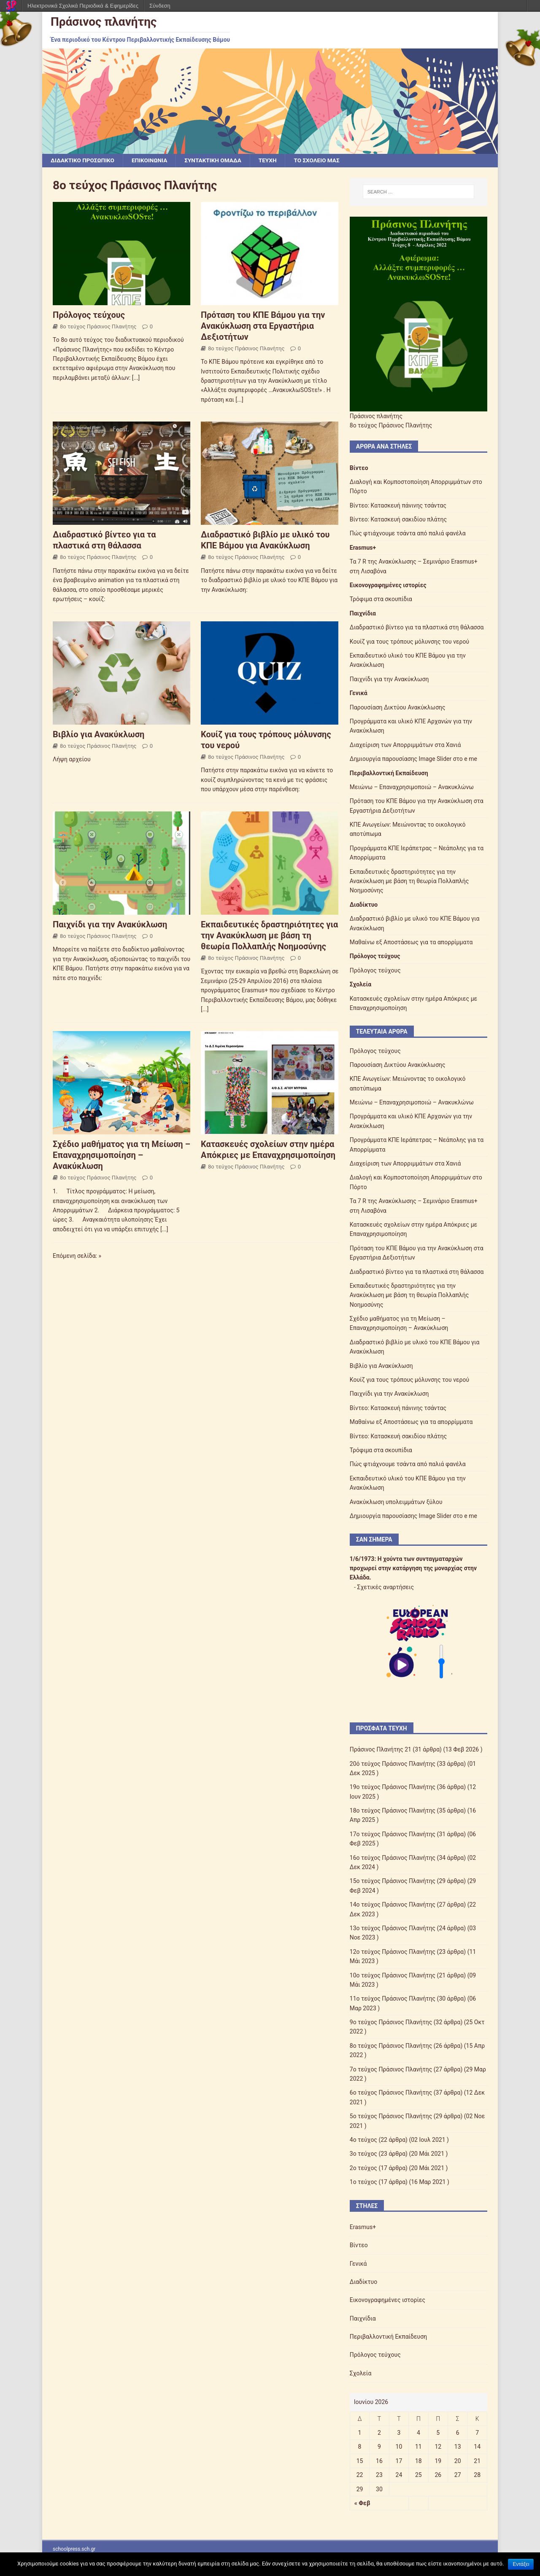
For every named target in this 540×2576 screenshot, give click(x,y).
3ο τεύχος (363, 2154)
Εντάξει (521, 2564)
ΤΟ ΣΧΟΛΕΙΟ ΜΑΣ (323, 160)
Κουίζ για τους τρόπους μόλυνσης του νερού (409, 641)
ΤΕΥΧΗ (273, 160)
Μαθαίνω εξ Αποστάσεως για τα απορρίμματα (411, 942)
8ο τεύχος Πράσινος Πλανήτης (98, 326)
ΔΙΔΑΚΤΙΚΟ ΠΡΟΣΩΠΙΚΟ (83, 160)
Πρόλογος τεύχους (89, 315)
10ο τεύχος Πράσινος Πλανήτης (392, 1975)
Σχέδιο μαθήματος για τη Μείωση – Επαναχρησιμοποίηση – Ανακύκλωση (121, 1155)
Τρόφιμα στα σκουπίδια (381, 599)
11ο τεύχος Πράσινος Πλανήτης (392, 1999)
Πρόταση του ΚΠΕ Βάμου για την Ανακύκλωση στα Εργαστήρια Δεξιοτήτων (263, 326)
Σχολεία (360, 984)
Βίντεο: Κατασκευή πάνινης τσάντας (398, 505)
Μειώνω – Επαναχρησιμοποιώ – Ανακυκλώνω (412, 787)
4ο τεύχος (363, 2140)
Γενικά (358, 693)
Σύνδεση (159, 6)
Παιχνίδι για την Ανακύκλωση (110, 924)
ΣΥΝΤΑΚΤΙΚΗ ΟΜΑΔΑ (217, 160)
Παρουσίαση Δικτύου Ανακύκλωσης (398, 707)
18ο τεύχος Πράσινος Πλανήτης (392, 1811)
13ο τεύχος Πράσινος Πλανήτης (392, 1928)
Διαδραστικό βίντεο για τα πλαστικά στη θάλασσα (417, 627)
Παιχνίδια (363, 613)
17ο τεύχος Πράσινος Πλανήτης (392, 1834)
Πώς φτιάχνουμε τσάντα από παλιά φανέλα (408, 533)
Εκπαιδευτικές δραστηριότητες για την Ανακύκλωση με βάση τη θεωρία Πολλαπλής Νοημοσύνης (269, 935)
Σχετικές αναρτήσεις (385, 1587)
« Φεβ (362, 2503)
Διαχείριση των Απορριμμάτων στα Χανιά (405, 744)
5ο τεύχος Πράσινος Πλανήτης (391, 2116)
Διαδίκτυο (364, 904)
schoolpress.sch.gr (74, 2549)
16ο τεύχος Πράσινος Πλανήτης (392, 1857)
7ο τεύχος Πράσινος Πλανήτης (391, 2069)
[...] (136, 378)
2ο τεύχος (363, 2168)
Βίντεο (359, 468)
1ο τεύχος (363, 2182)
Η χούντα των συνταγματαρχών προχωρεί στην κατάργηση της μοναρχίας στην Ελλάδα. (413, 1568)
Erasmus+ (363, 548)
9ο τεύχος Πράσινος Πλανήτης (391, 2022)
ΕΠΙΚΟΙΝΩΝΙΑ (152, 160)
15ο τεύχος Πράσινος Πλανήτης (392, 1881)
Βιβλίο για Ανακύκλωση (98, 734)
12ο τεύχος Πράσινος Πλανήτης (392, 1951)
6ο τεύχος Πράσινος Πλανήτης (391, 2093)
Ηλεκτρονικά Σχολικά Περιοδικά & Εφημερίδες (82, 6)
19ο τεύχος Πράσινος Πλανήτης (392, 1787)
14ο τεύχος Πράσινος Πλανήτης (392, 1905)
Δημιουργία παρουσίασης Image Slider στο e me (413, 759)
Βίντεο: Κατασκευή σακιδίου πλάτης (398, 519)
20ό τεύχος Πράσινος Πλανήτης (392, 1763)
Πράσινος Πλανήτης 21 (380, 1749)
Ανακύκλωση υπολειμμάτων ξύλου (396, 1502)
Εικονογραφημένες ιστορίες (388, 585)
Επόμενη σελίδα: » (77, 1256)
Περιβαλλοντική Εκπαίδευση (389, 773)
